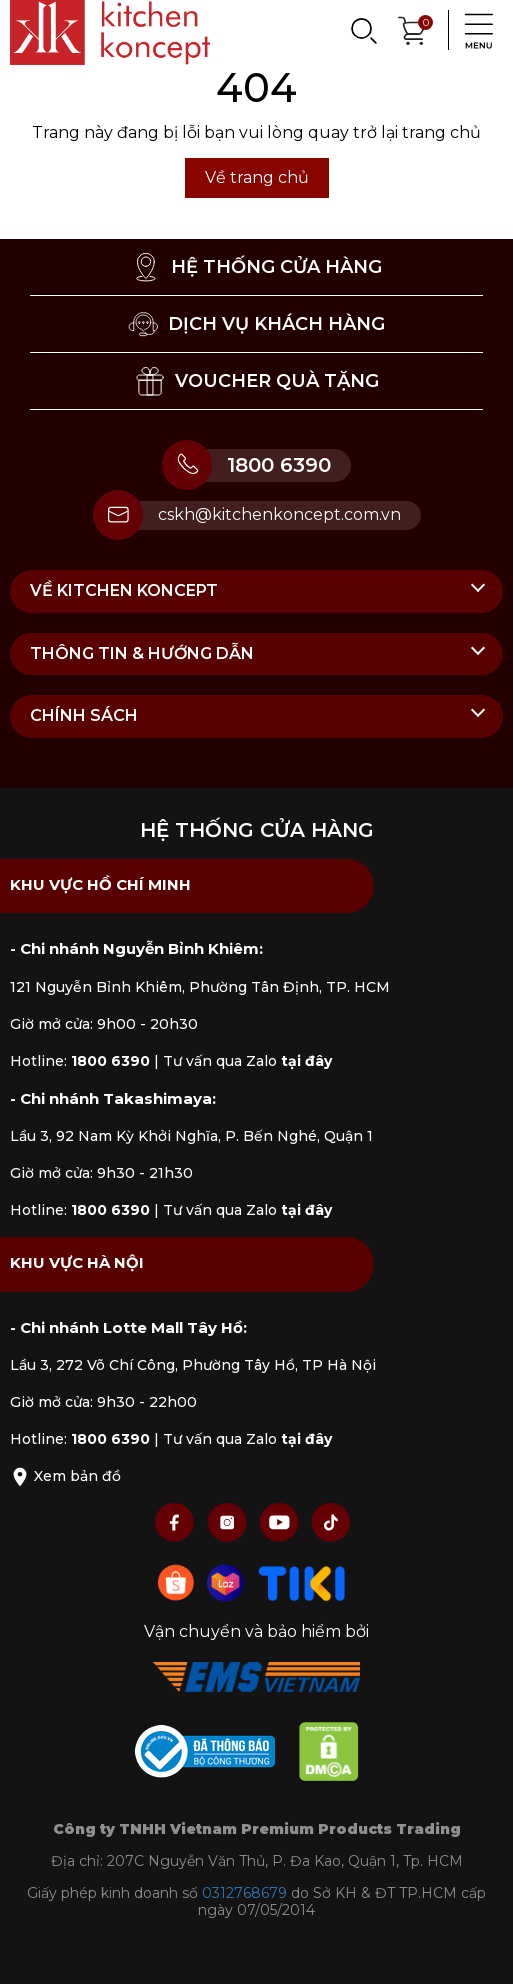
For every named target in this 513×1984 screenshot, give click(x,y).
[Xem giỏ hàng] (413, 28)
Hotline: (80, 1061)
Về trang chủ (257, 177)
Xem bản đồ (65, 1476)
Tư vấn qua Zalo (247, 1061)
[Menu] (473, 30)
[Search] (363, 30)
